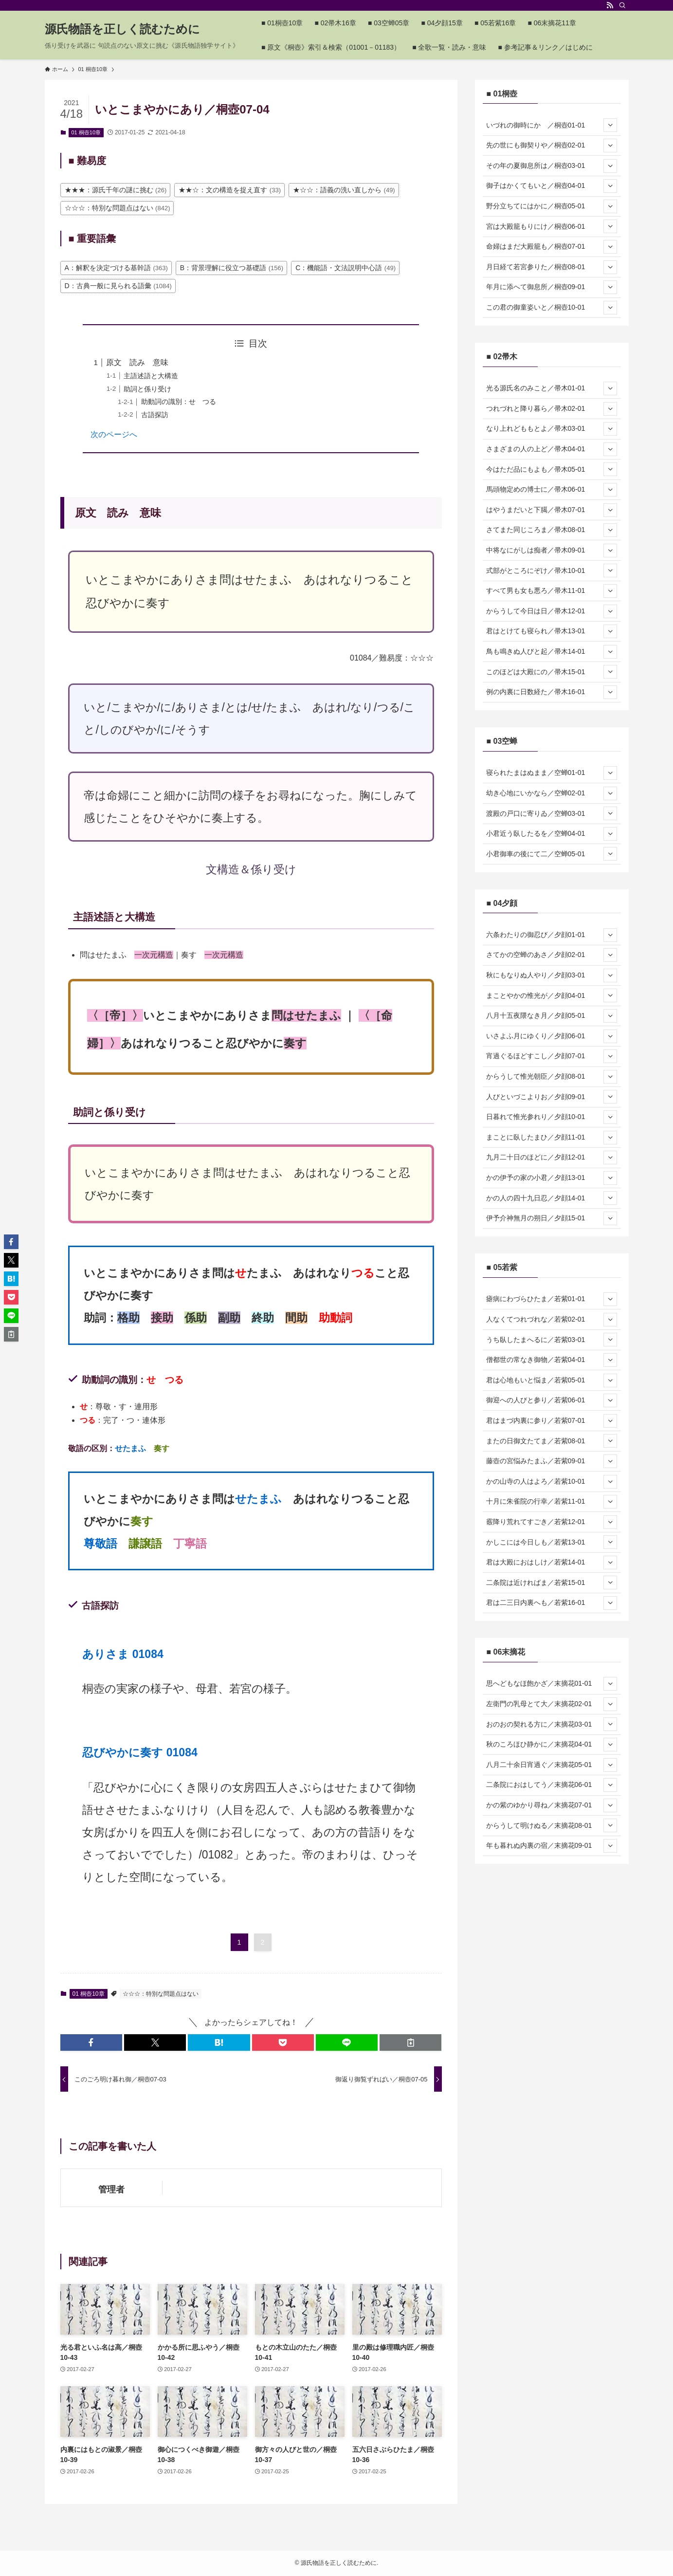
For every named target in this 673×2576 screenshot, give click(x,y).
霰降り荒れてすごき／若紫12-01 (551, 1522)
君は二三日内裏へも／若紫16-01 (551, 1603)
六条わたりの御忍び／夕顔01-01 (551, 935)
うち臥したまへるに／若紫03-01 (551, 1339)
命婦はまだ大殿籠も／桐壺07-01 (551, 247)
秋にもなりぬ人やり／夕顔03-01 (551, 975)
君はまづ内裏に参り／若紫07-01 (551, 1421)
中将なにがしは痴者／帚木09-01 (551, 550)
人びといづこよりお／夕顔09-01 (551, 1097)
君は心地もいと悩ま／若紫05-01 (551, 1380)
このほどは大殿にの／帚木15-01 (551, 672)
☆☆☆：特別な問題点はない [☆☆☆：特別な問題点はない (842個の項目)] (117, 208)
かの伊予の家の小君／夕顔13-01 (551, 1178)
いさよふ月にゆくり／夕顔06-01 (551, 1036)
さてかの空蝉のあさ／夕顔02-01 (551, 955)
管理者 (111, 2189)
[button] (91, 2042)
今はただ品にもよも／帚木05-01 (551, 469)
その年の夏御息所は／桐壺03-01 (551, 166)
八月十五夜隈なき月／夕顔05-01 (551, 1016)
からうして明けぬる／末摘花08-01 (551, 1825)
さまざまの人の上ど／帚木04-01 (551, 449)
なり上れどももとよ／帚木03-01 (551, 429)
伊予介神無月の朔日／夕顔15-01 (551, 1218)
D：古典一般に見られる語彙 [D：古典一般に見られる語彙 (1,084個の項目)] (118, 286)
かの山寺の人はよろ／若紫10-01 (551, 1482)
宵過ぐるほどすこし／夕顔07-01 (551, 1056)
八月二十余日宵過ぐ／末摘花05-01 (551, 1765)
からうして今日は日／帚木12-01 (551, 611)
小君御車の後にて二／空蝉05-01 (551, 854)
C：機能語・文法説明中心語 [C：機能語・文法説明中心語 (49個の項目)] (345, 268)
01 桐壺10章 (86, 132)
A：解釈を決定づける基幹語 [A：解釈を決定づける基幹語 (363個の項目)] (116, 268)
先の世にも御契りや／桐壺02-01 (551, 145)
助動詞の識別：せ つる (178, 401)
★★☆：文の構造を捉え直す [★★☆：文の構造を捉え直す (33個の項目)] (230, 190)
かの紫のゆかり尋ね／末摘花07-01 (551, 1805)
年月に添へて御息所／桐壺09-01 (551, 287)
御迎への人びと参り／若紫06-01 (551, 1400)
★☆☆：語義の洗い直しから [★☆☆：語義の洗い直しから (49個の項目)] (344, 190)
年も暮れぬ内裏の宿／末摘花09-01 (551, 1846)
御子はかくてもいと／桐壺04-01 (551, 186)
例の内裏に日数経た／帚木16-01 (551, 692)
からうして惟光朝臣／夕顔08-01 (551, 1077)
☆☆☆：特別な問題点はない (161, 1993)
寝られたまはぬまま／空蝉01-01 (551, 773)
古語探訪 (154, 415)
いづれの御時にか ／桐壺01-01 (551, 125)
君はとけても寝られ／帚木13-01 (551, 631)
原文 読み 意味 (137, 362)
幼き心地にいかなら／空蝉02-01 (551, 793)
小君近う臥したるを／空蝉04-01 (551, 834)
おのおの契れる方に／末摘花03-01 (551, 1724)
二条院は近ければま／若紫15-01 (551, 1582)
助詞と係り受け (147, 389)
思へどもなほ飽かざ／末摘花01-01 (551, 1684)
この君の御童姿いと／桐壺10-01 (551, 307)
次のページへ (114, 434)
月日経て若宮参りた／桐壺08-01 (551, 267)
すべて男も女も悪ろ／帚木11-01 (551, 591)
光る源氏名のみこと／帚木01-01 (551, 388)
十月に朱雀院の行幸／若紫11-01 (551, 1502)
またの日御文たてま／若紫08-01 (551, 1441)
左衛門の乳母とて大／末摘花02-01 (551, 1704)
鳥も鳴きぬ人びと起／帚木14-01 (551, 652)
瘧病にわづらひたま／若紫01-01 (551, 1299)
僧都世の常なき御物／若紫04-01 (551, 1360)
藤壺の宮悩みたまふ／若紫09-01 (551, 1461)
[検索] (622, 5)
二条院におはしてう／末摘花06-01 (551, 1785)
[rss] (609, 5)
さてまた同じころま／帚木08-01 (551, 530)
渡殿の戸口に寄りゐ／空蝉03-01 (551, 813)
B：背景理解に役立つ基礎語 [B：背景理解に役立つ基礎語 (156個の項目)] (231, 268)
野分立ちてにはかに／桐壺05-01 (551, 206)
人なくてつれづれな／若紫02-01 (551, 1319)
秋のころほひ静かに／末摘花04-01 (551, 1744)
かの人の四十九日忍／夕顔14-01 (551, 1198)
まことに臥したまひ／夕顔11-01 (551, 1137)
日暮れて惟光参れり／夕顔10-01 (551, 1117)
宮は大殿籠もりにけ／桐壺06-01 (551, 226)
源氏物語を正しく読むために (122, 29)
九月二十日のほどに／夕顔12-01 (551, 1157)
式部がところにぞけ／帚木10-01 (551, 570)
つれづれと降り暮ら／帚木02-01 (551, 409)
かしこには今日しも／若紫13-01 (551, 1542)
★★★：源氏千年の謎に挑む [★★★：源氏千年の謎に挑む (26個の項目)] (116, 190)
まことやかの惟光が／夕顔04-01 (551, 995)
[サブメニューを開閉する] (610, 125)
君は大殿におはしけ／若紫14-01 (551, 1562)
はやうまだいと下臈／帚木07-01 (551, 510)
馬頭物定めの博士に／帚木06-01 (551, 490)
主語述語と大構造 (151, 376)
